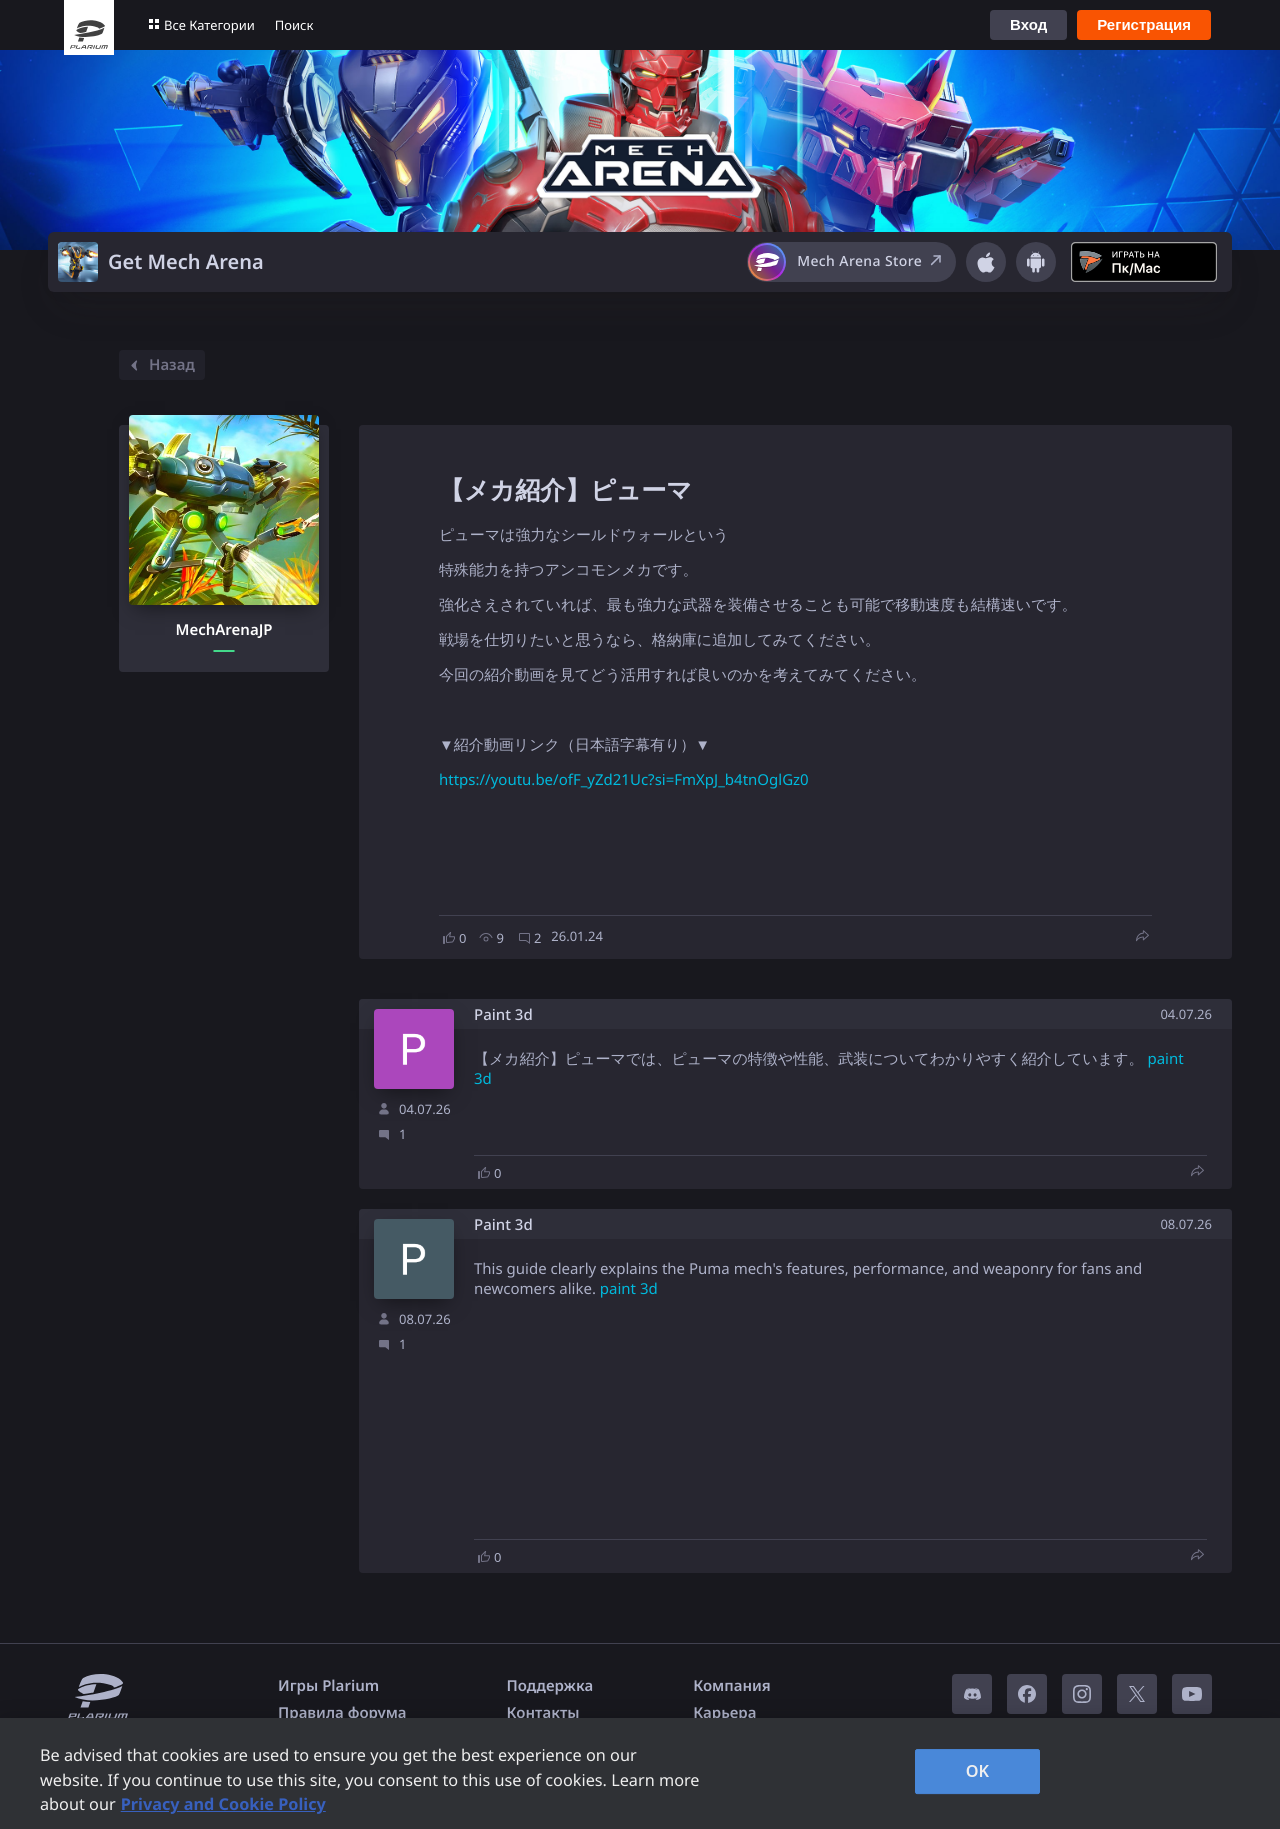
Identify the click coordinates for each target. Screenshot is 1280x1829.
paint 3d (629, 1289)
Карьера (724, 1713)
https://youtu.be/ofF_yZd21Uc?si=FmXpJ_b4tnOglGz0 (624, 780)
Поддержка (550, 1686)
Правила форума (342, 1713)
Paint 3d (503, 1015)
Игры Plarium (328, 1686)
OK (978, 1771)
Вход (1028, 24)
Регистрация (1144, 24)
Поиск (294, 25)
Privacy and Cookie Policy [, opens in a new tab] (223, 1804)
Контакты (543, 1713)
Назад (159, 365)
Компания (732, 1686)
